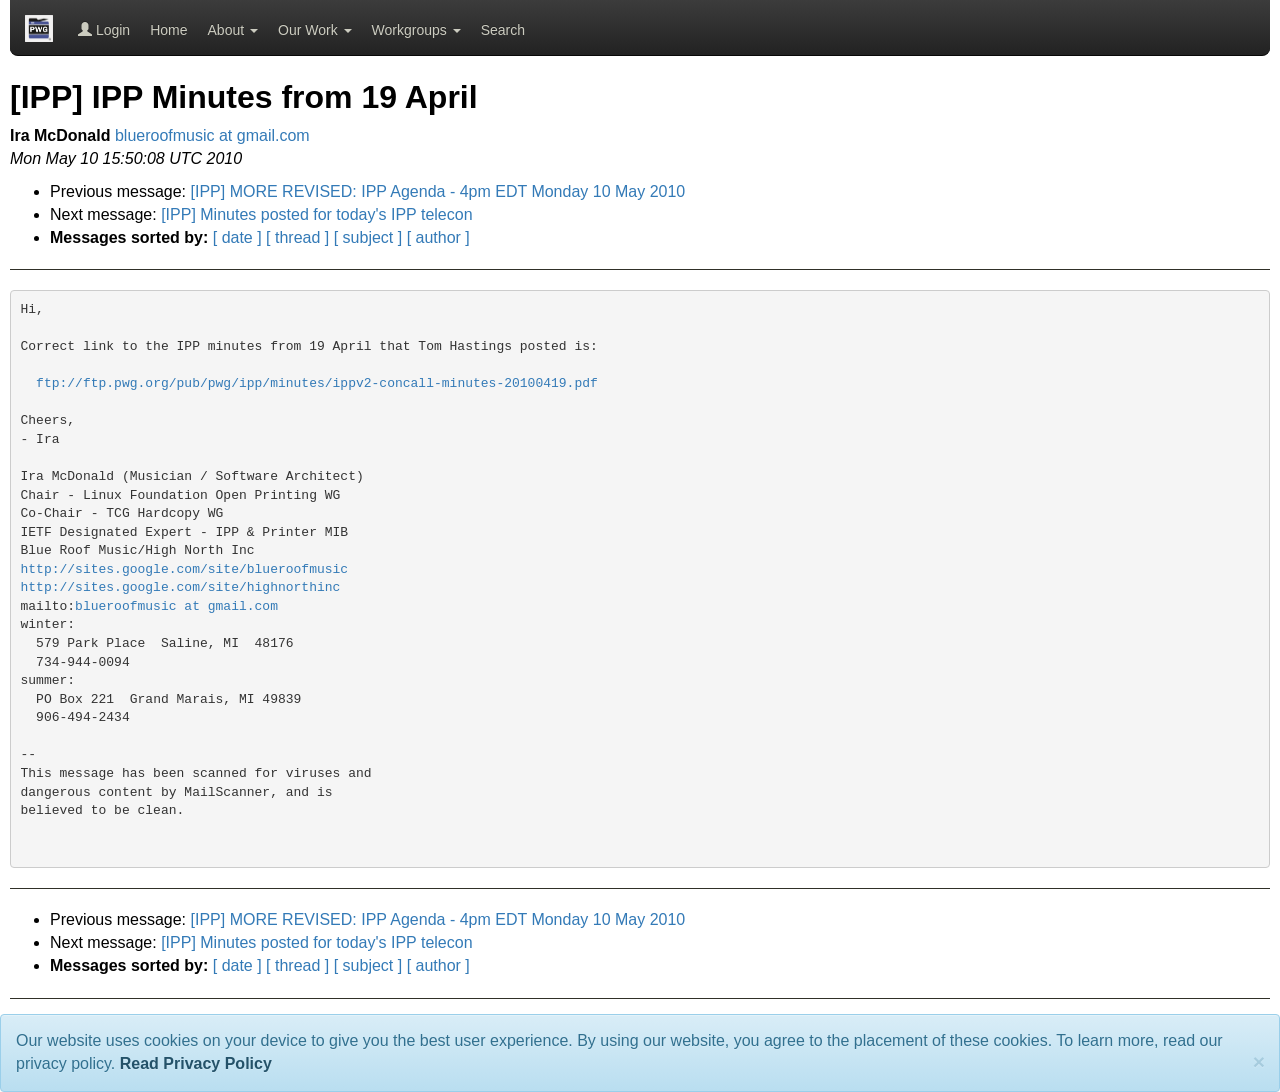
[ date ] (237, 237)
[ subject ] (368, 237)
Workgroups (416, 30)
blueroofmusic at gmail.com (212, 135)
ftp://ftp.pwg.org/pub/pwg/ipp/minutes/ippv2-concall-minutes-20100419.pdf (317, 383)
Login (104, 30)
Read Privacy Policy (196, 1063)
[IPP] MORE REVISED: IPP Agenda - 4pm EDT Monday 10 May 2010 (438, 191)
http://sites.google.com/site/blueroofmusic (185, 569)
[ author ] (438, 237)
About (233, 30)
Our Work (315, 30)
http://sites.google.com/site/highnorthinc (181, 587)
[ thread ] (297, 237)
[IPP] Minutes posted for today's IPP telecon (316, 214)
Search (503, 30)
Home (168, 30)
